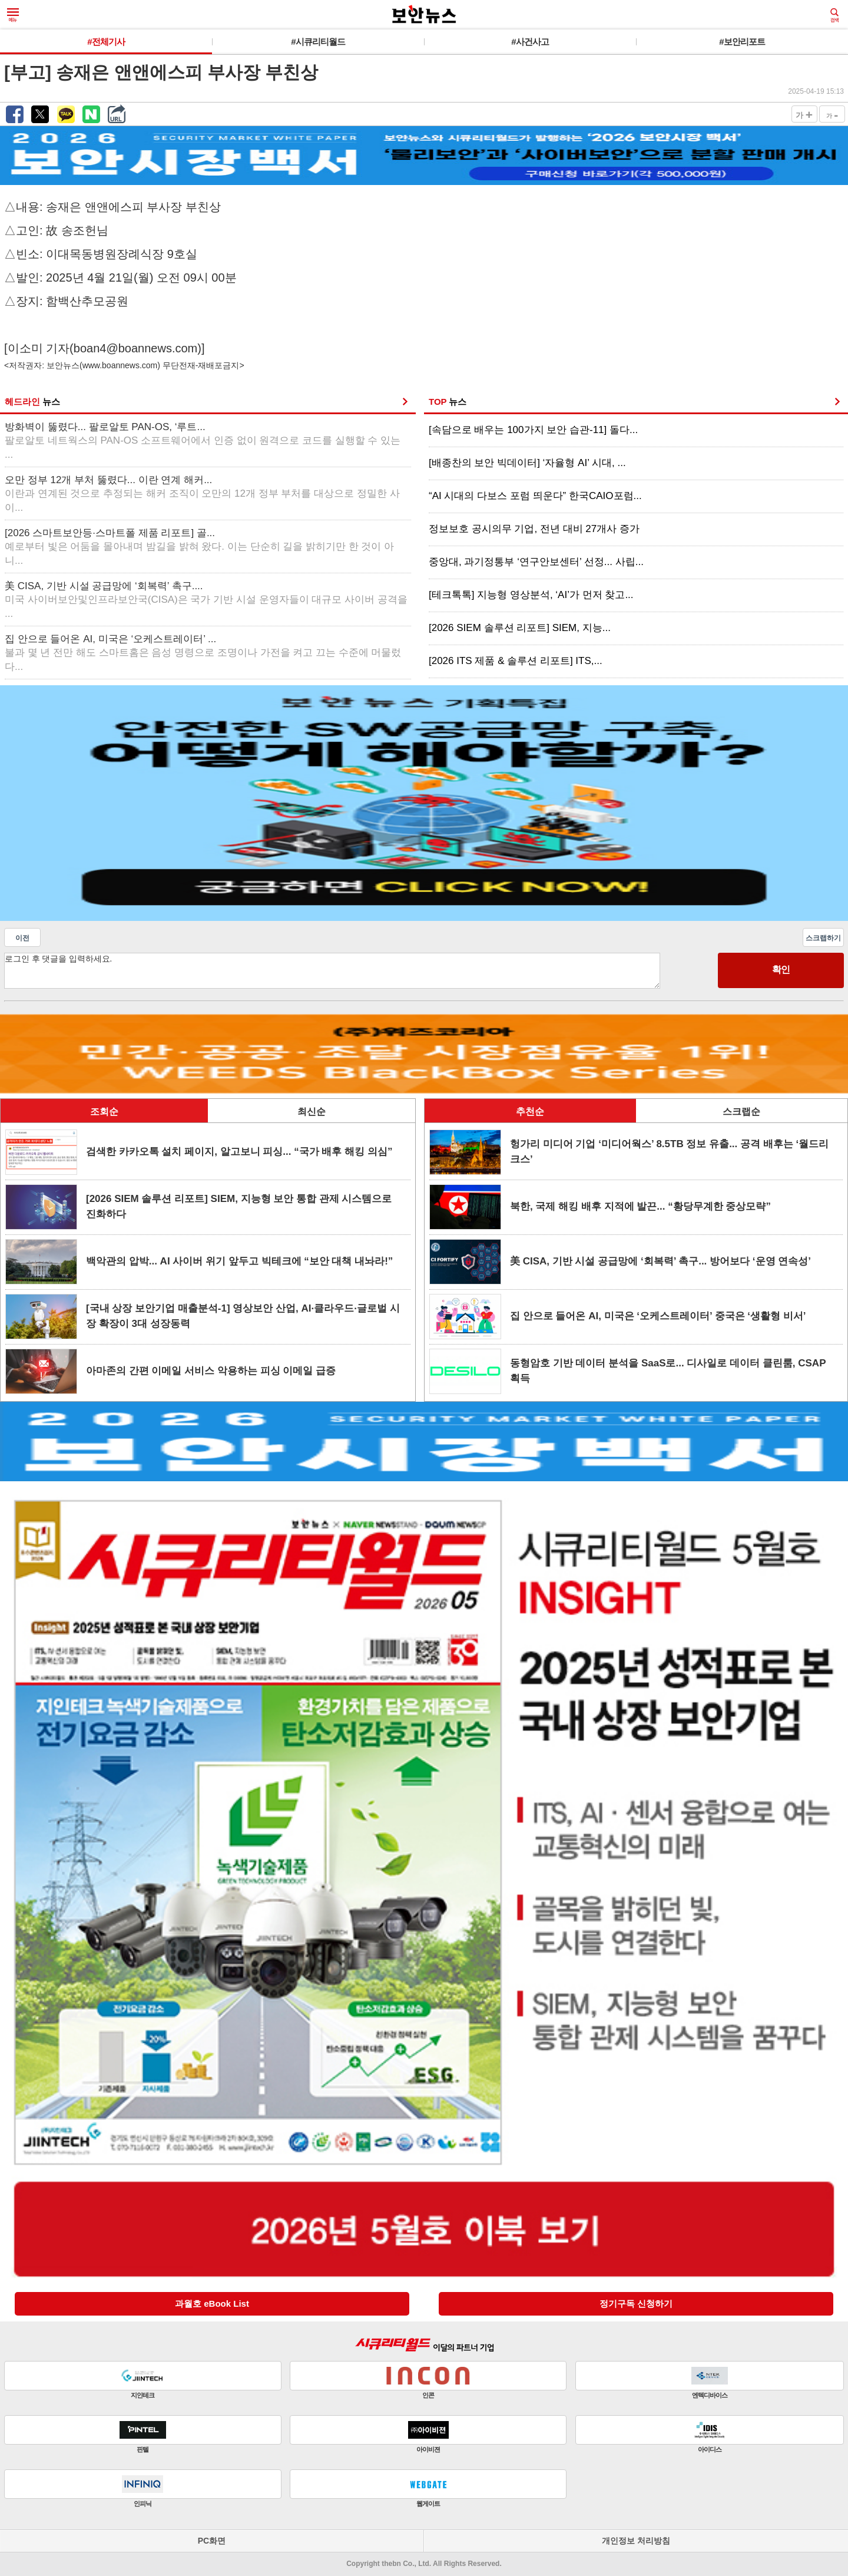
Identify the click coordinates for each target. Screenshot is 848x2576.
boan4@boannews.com (135, 348)
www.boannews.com (120, 365)
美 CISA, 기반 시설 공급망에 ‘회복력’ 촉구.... (206, 600)
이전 (22, 938)
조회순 (104, 1112)
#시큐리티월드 (317, 42)
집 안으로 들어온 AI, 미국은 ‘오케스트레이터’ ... (203, 653)
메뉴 (13, 15)
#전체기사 (105, 42)
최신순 (311, 1112)
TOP (447, 402)
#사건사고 (529, 42)
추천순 (530, 1112)
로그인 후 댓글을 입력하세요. (332, 971)
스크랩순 (741, 1112)
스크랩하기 (823, 938)
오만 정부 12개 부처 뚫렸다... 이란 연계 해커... (202, 494)
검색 (834, 15)
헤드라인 (32, 402)
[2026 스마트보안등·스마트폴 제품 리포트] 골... (199, 547)
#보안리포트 (741, 42)
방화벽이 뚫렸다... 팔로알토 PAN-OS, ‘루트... (202, 441)
